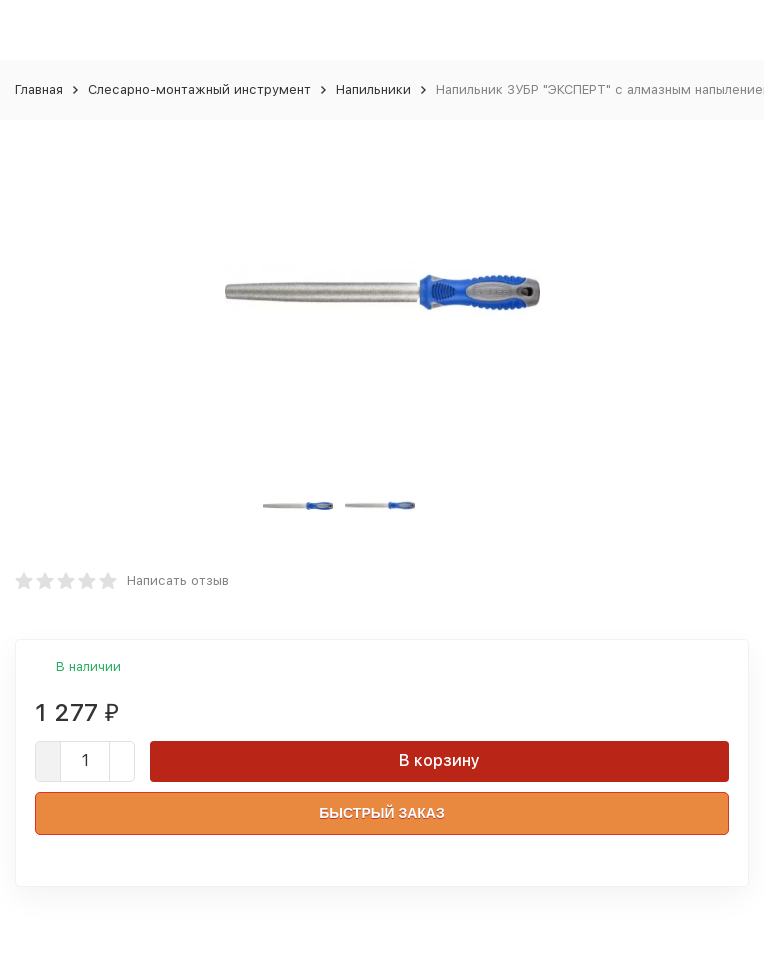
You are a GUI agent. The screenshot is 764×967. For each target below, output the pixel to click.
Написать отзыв (178, 580)
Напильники (373, 89)
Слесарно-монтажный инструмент (199, 89)
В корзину (439, 760)
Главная (39, 89)
